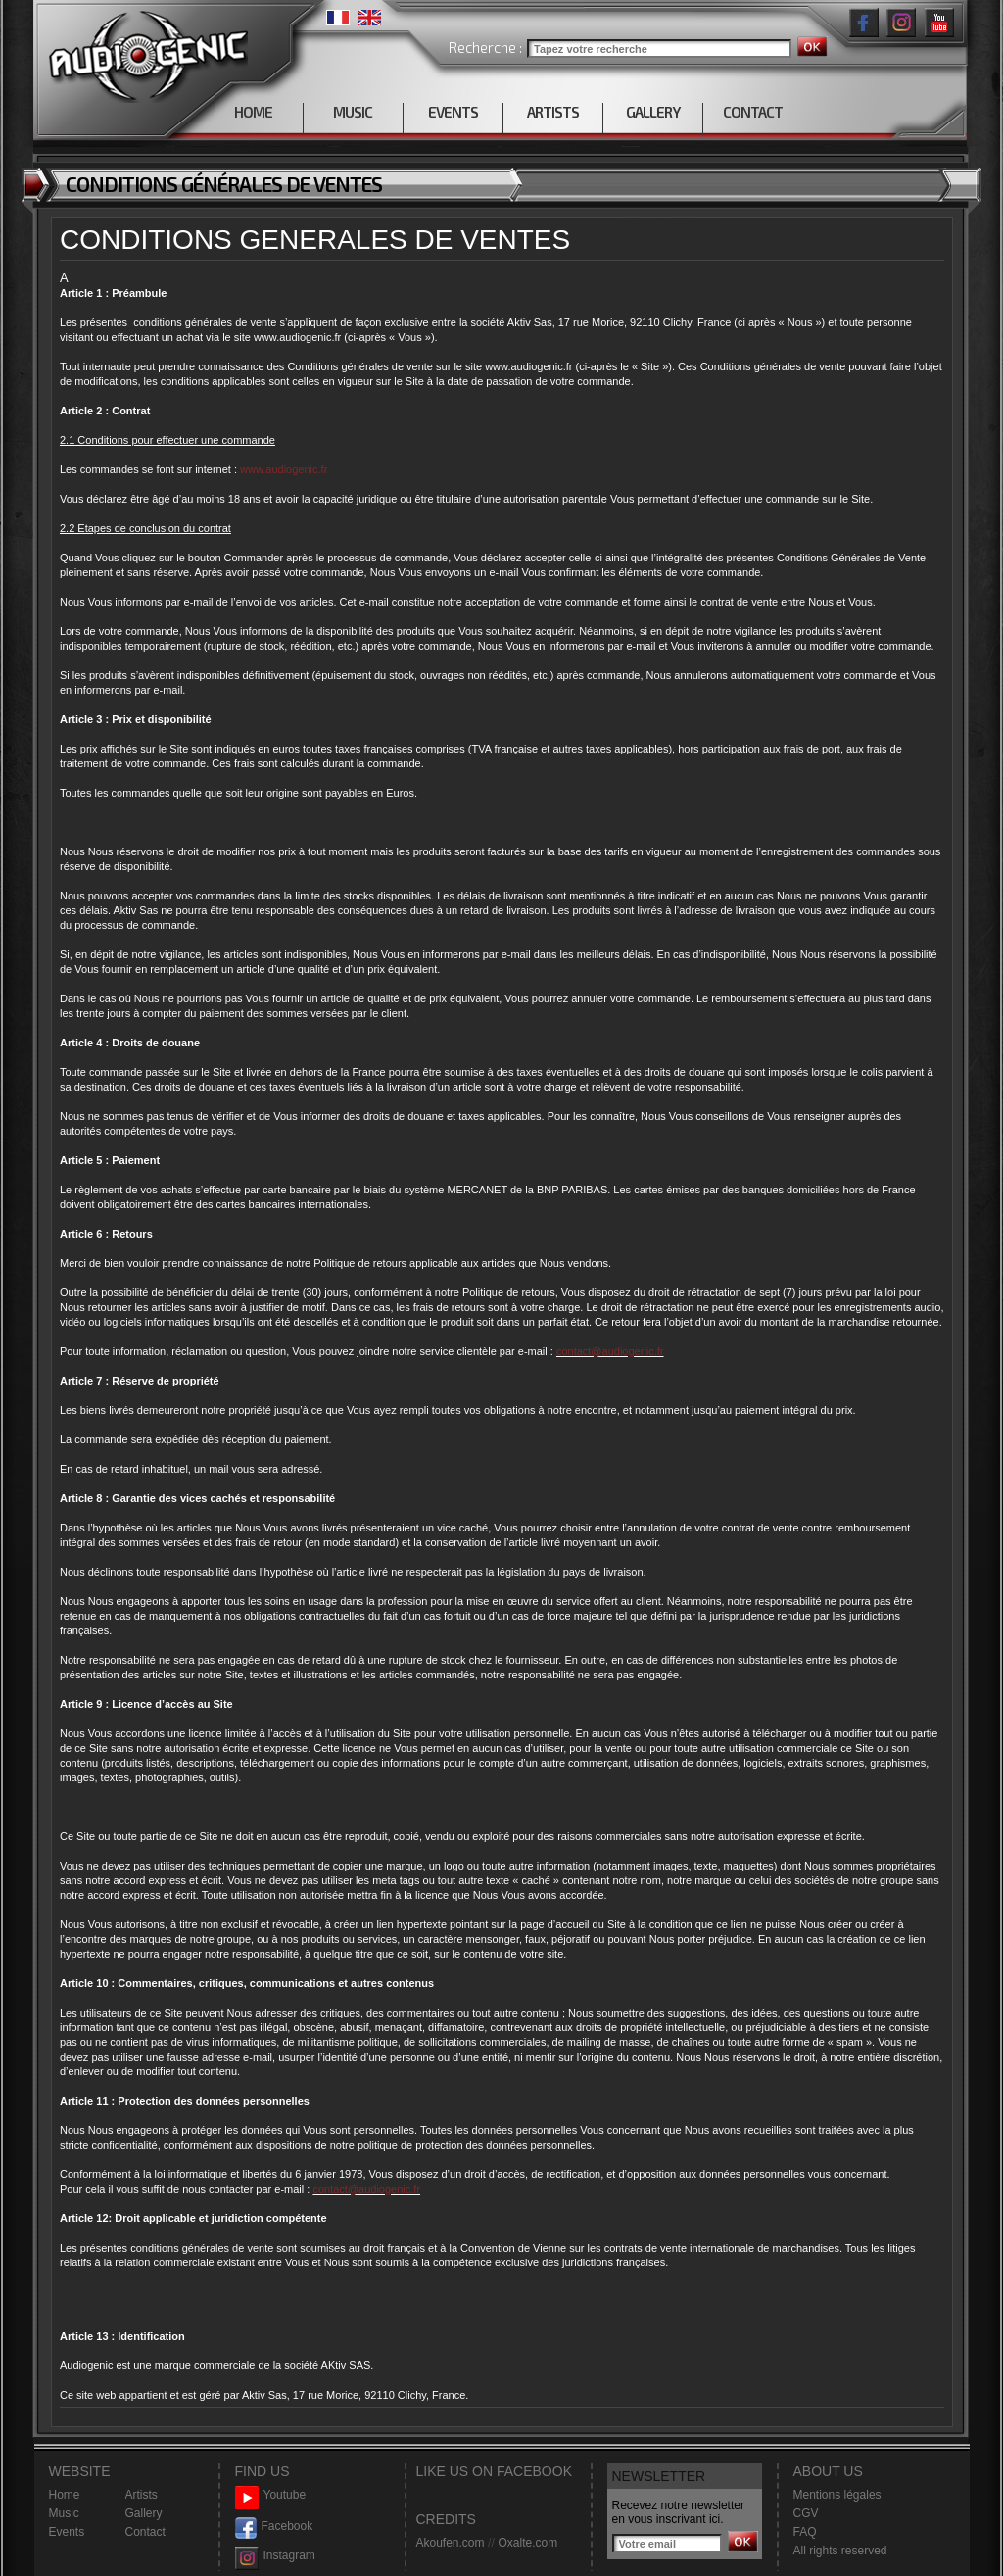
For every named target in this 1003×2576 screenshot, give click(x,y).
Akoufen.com (450, 2543)
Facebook (274, 2526)
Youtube (271, 2495)
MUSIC (352, 112)
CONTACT (753, 112)
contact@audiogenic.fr (610, 1351)
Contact (145, 2532)
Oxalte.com (527, 2543)
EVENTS (453, 112)
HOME (253, 112)
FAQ (805, 2532)
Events (67, 2532)
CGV (806, 2513)
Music (64, 2513)
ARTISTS (553, 112)
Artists (141, 2495)
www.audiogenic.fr (283, 469)
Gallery (144, 2513)
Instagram (275, 2556)
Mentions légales (837, 2495)
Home (64, 2495)
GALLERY (653, 112)
